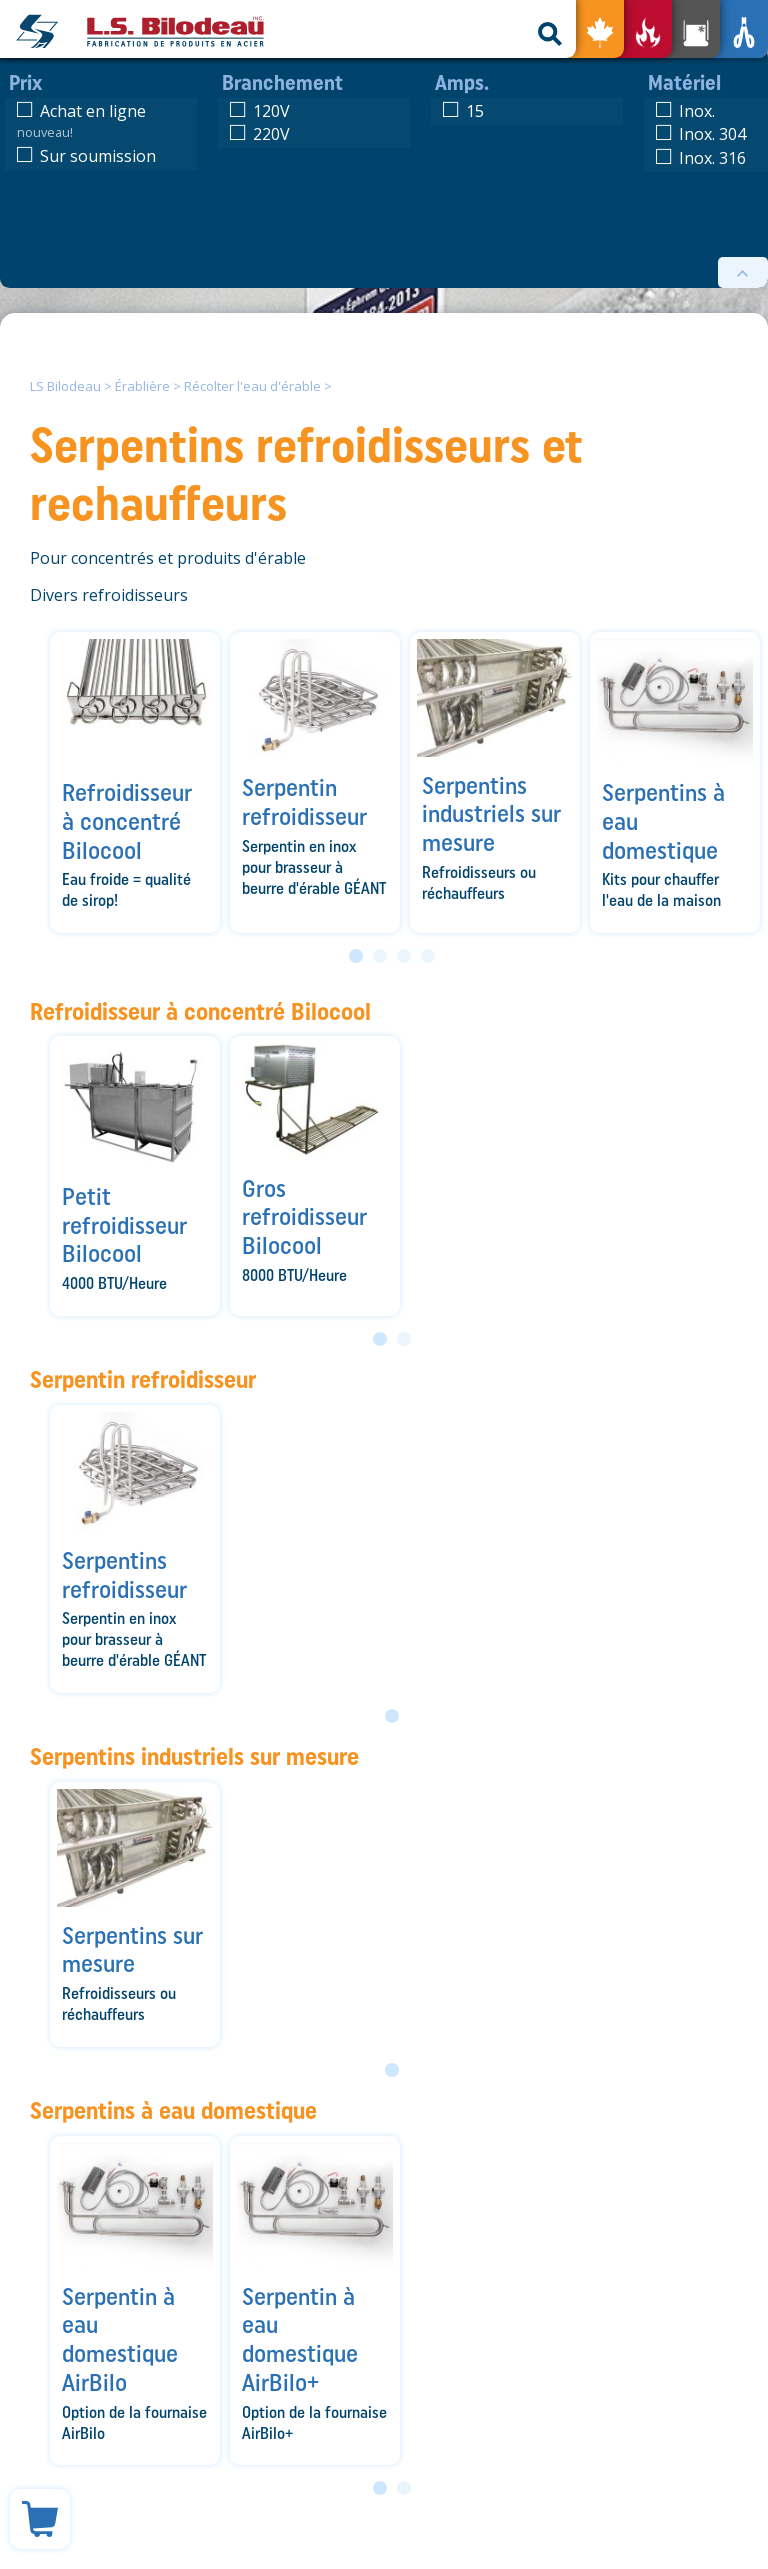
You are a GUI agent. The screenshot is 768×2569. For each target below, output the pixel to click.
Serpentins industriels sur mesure (194, 1756)
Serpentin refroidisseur (143, 1379)
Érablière (142, 386)
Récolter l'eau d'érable (252, 386)
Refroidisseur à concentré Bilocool (200, 1011)
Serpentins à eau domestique (173, 2110)
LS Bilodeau (65, 386)
